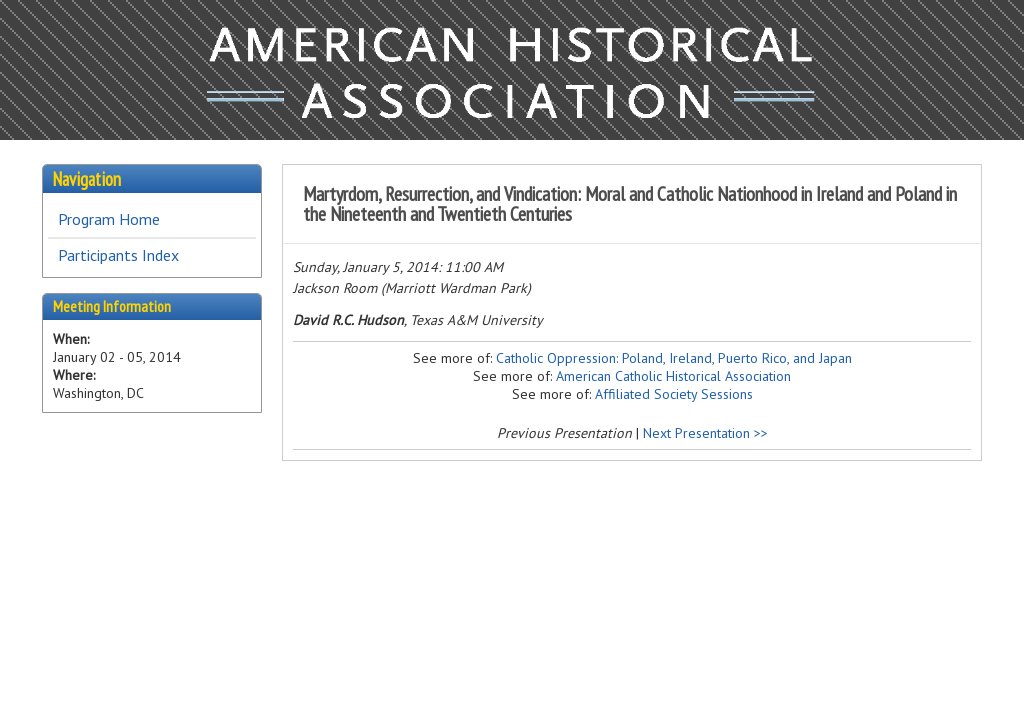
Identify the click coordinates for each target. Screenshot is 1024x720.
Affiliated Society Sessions (674, 394)
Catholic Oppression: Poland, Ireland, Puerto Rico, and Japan (674, 358)
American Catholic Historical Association (673, 376)
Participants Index (118, 255)
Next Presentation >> (705, 433)
